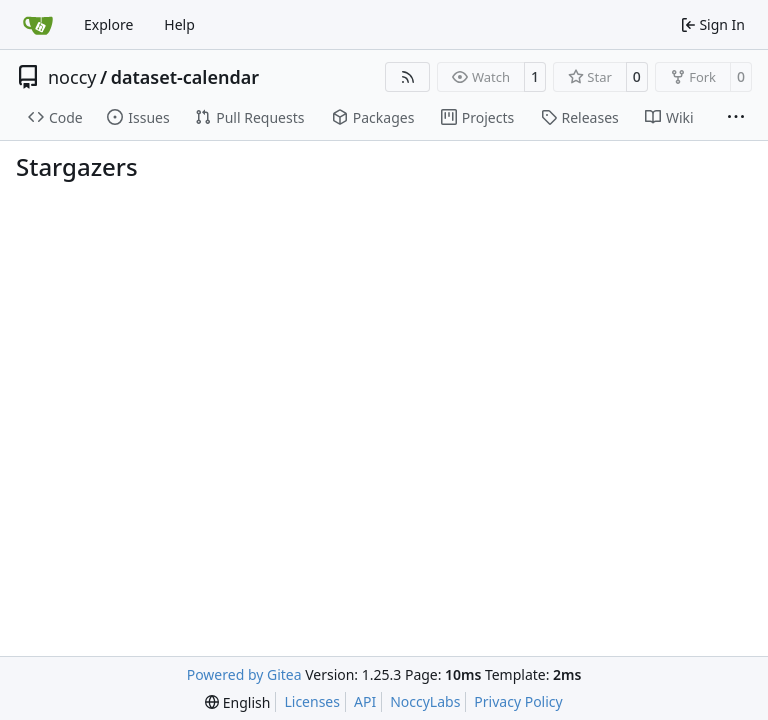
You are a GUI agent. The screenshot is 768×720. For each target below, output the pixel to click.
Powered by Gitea (244, 674)
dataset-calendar (185, 77)
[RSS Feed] (408, 77)
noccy (72, 77)
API (365, 701)
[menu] (237, 702)
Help (179, 24)
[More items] (736, 118)
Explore (108, 24)
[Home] (38, 25)
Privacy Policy (518, 701)
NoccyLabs (425, 701)
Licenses (312, 701)
